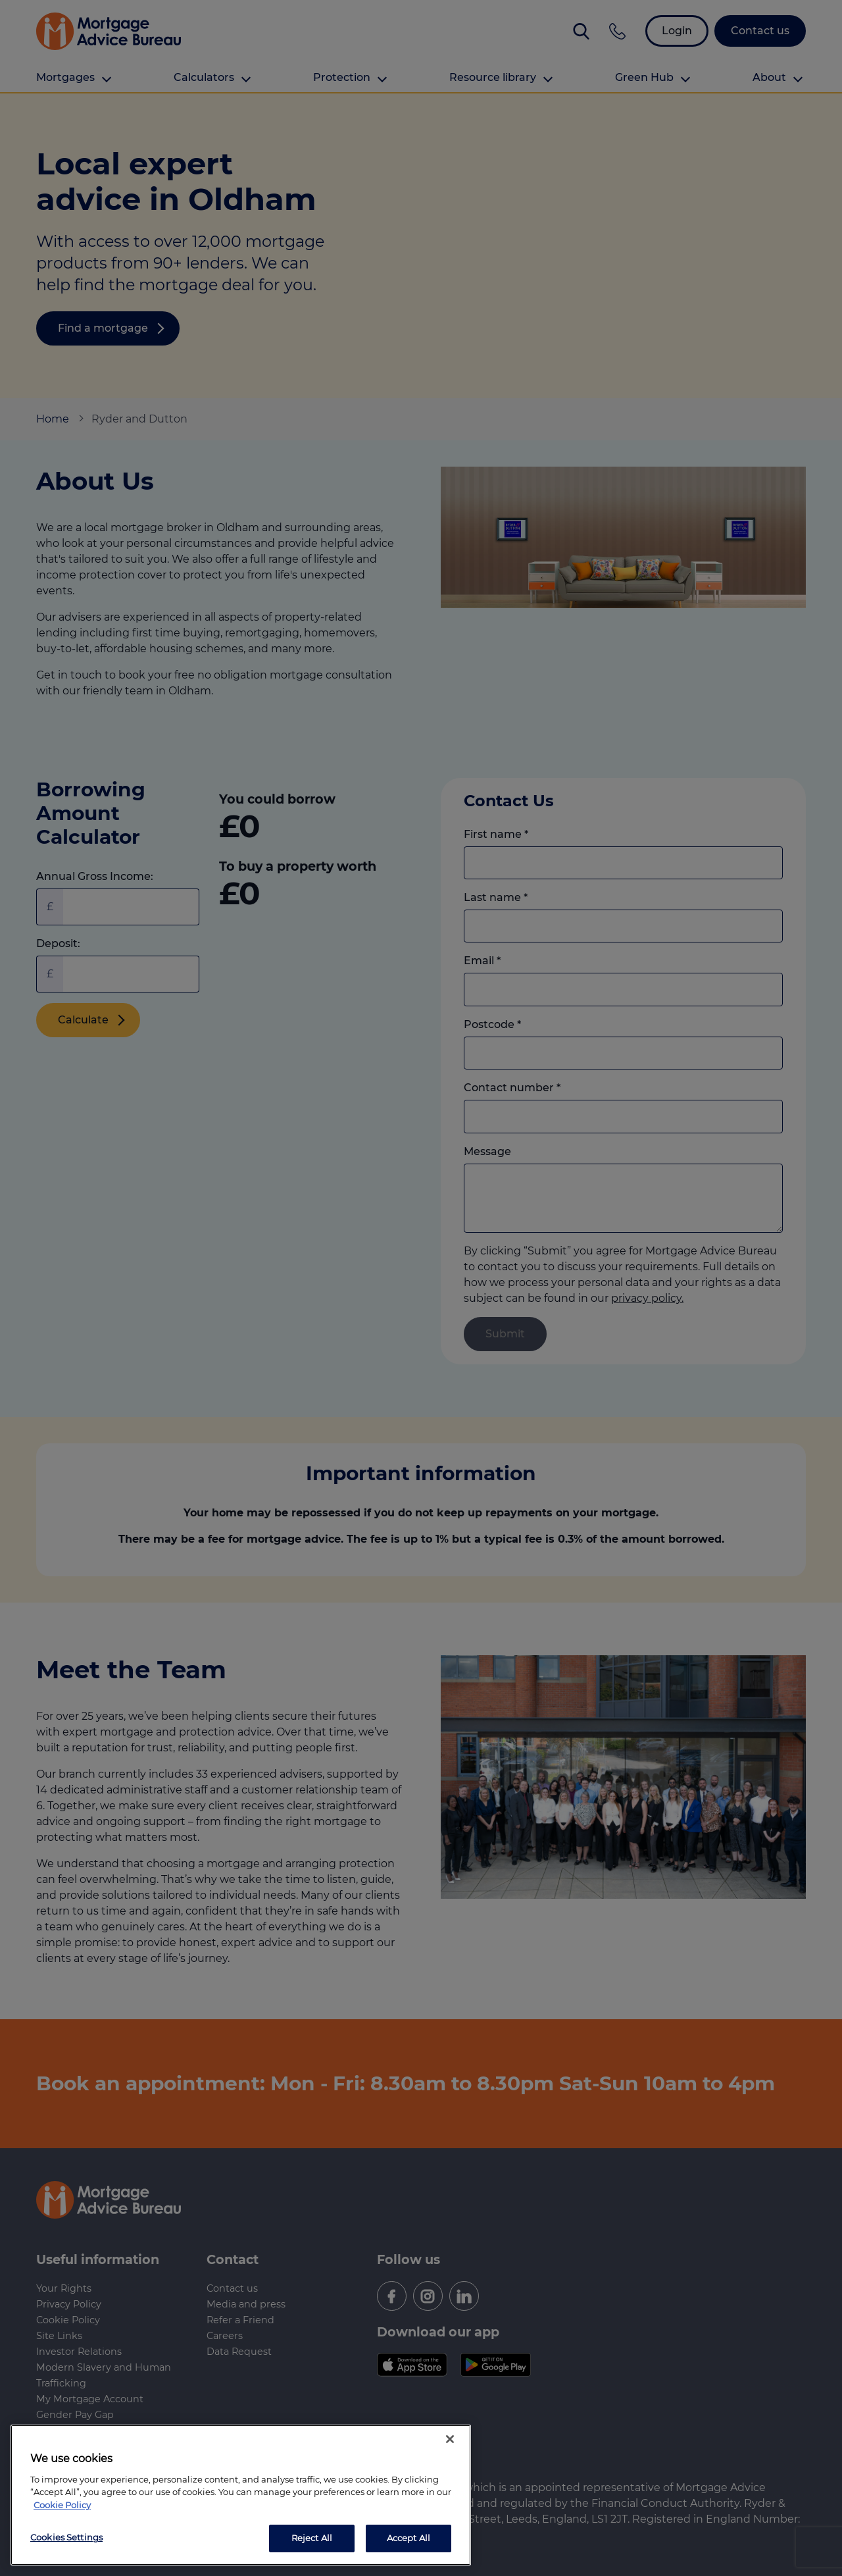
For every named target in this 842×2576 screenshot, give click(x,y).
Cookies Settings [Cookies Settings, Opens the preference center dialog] (66, 2537)
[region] (241, 2495)
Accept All (408, 2538)
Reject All (311, 2538)
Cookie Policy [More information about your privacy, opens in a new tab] (62, 2505)
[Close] (449, 2439)
